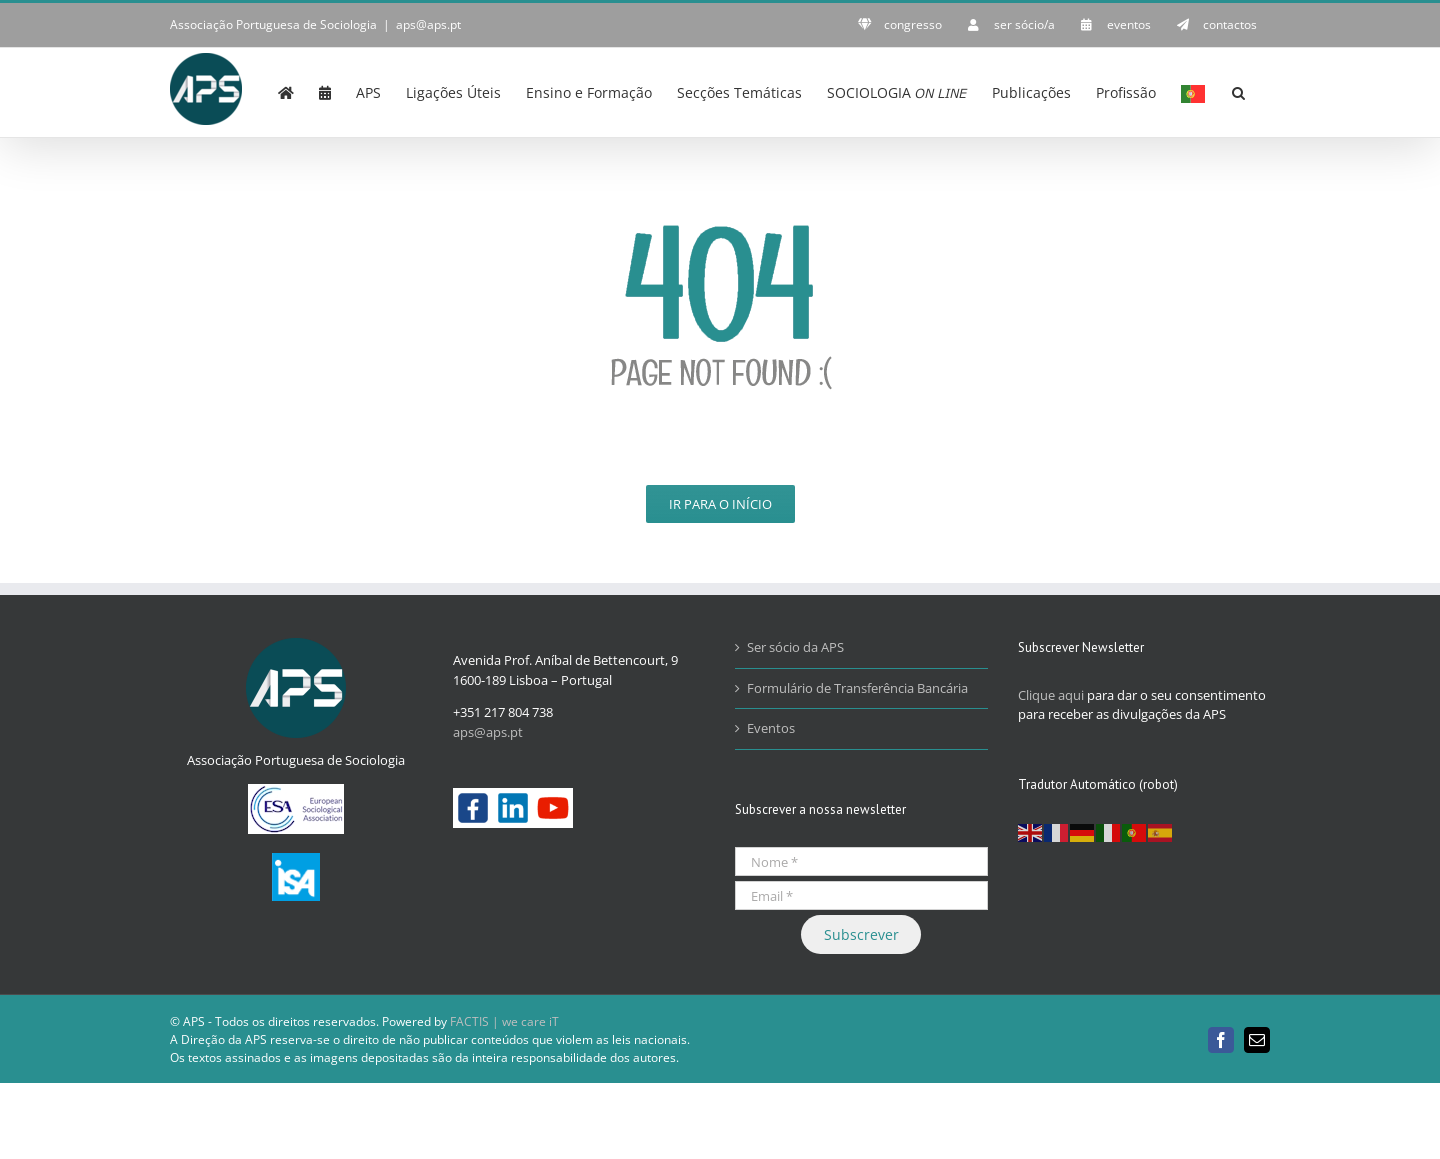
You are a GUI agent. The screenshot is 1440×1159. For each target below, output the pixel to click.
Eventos (771, 728)
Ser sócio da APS (795, 647)
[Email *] (861, 895)
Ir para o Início (720, 504)
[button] (1238, 91)
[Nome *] (861, 861)
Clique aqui (1051, 695)
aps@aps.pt (428, 24)
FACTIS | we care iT (504, 1021)
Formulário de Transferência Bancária (857, 688)
